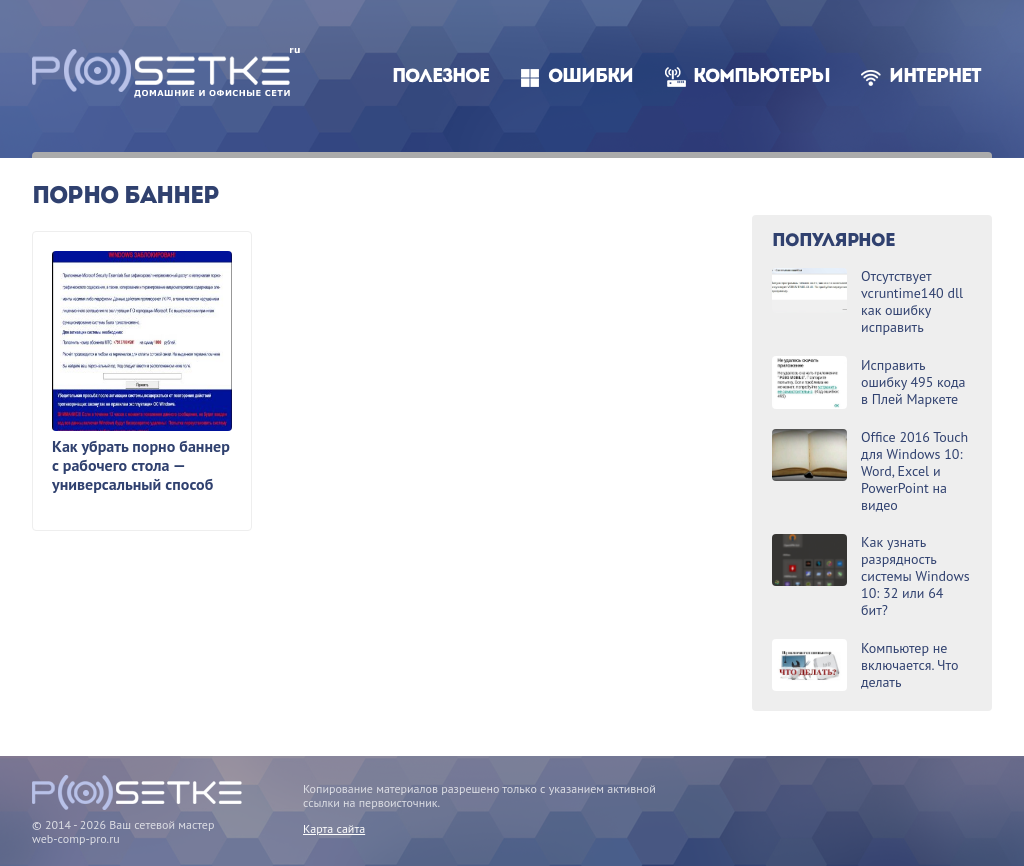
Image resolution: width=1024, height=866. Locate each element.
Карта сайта (334, 828)
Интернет (935, 77)
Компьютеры (761, 77)
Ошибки (590, 77)
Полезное (440, 77)
